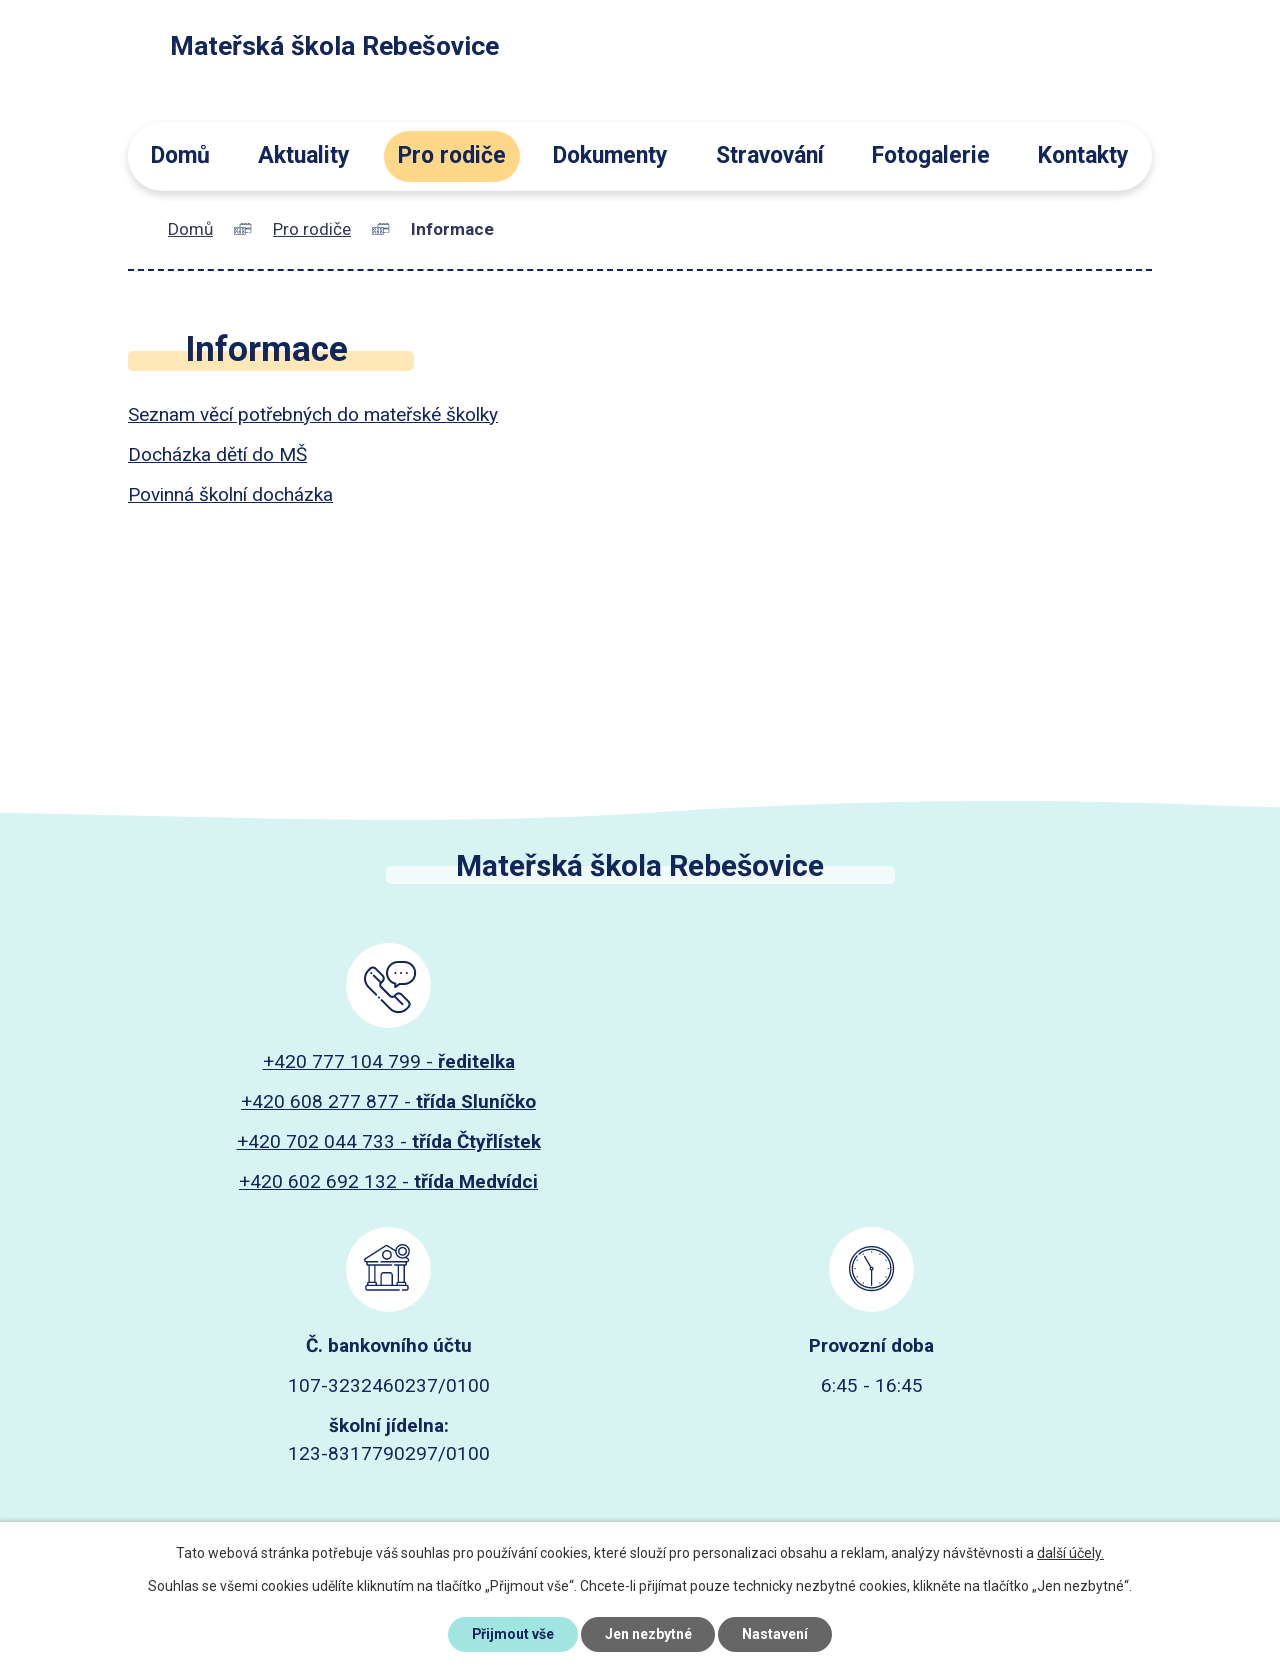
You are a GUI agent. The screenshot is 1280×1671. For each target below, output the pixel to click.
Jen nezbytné (648, 1634)
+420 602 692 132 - (388, 1181)
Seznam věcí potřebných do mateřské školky (313, 414)
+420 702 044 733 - (389, 1141)
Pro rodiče (452, 155)
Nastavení (776, 1634)
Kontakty (1083, 155)
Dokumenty (610, 155)
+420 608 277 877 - (388, 1101)
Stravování (770, 155)
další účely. (1070, 1553)
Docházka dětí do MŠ (217, 454)
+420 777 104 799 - (389, 1061)
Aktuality (304, 155)
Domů (180, 155)
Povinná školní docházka (230, 494)
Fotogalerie (931, 155)
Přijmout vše (512, 1634)
